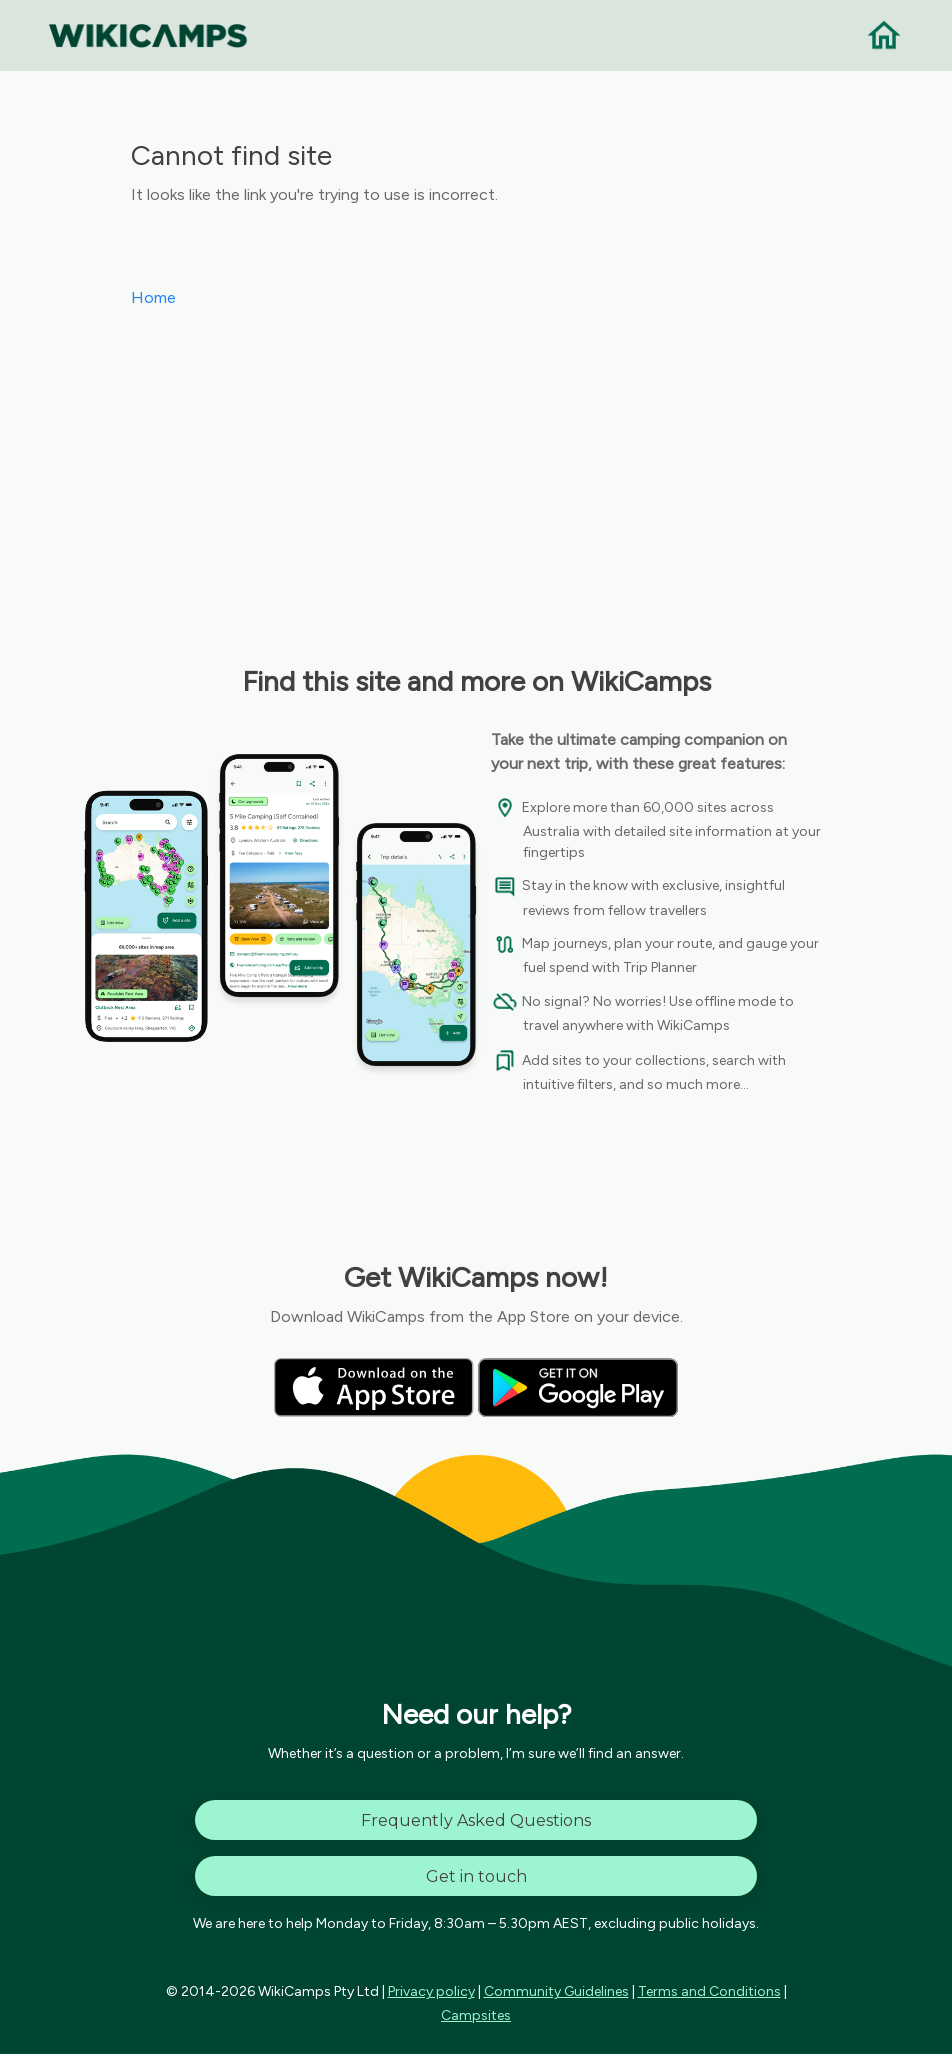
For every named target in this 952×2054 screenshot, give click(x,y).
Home (153, 297)
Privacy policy (431, 1991)
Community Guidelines (556, 1991)
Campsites (476, 2015)
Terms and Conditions (709, 1991)
